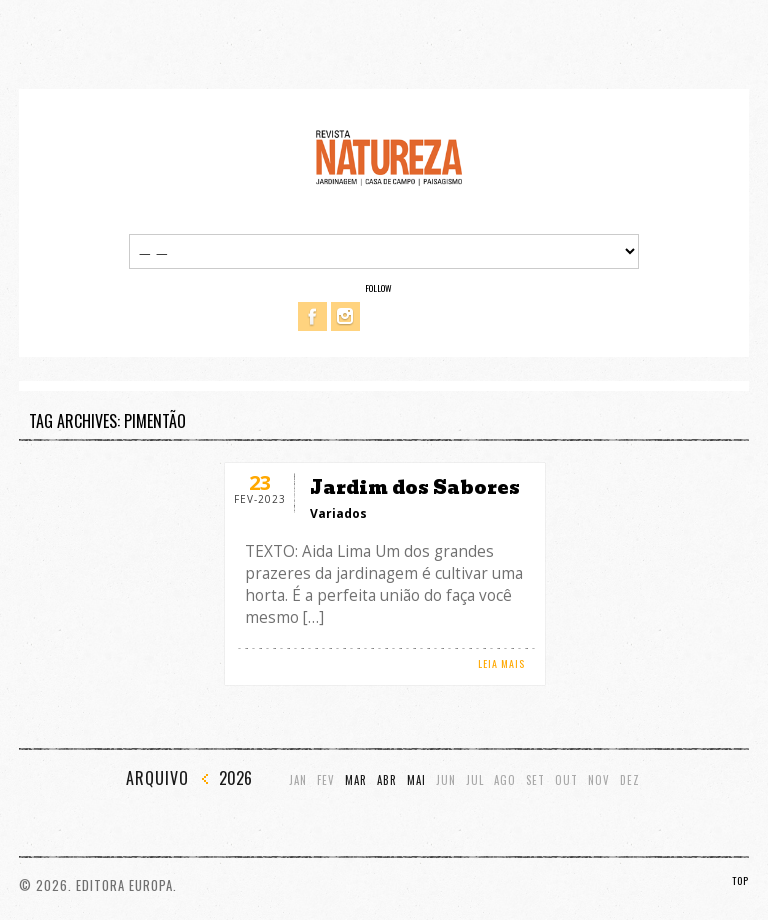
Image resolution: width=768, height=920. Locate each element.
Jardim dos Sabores (415, 487)
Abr (387, 780)
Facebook (312, 316)
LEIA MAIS (501, 663)
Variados (338, 513)
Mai (416, 780)
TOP (740, 880)
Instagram (345, 316)
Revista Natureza (389, 156)
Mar (356, 780)
